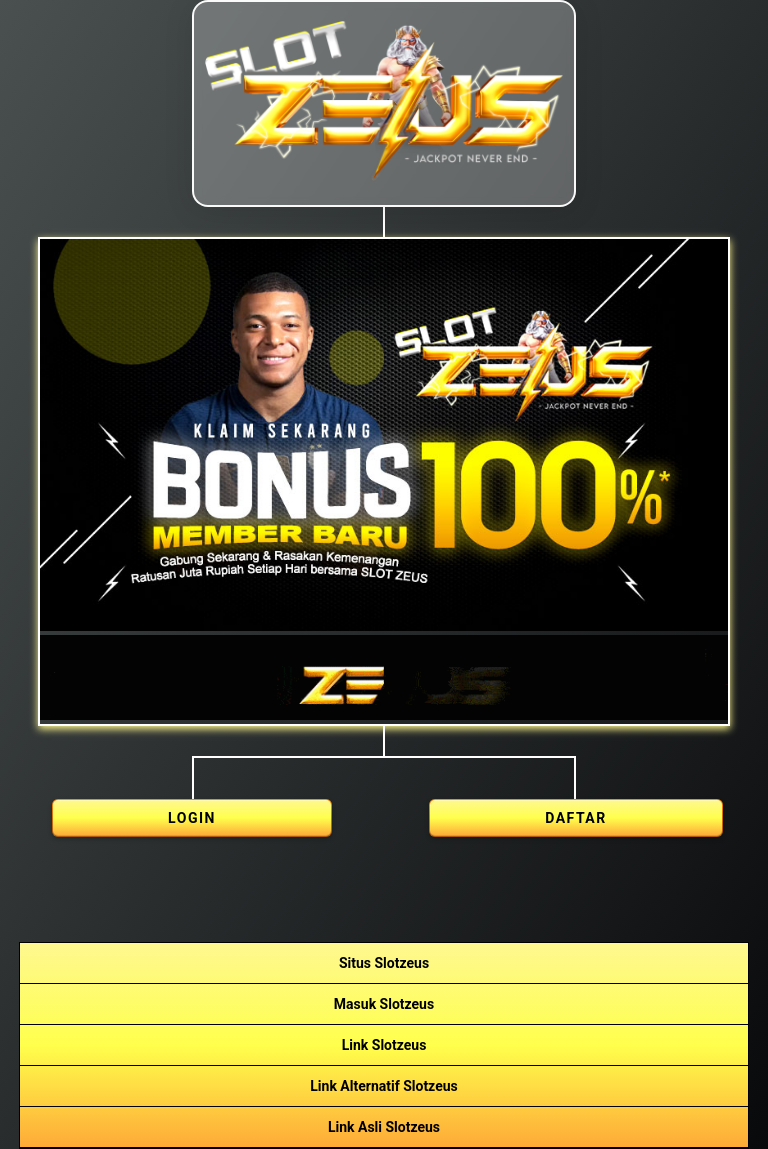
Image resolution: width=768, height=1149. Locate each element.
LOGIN (192, 818)
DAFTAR (576, 818)
